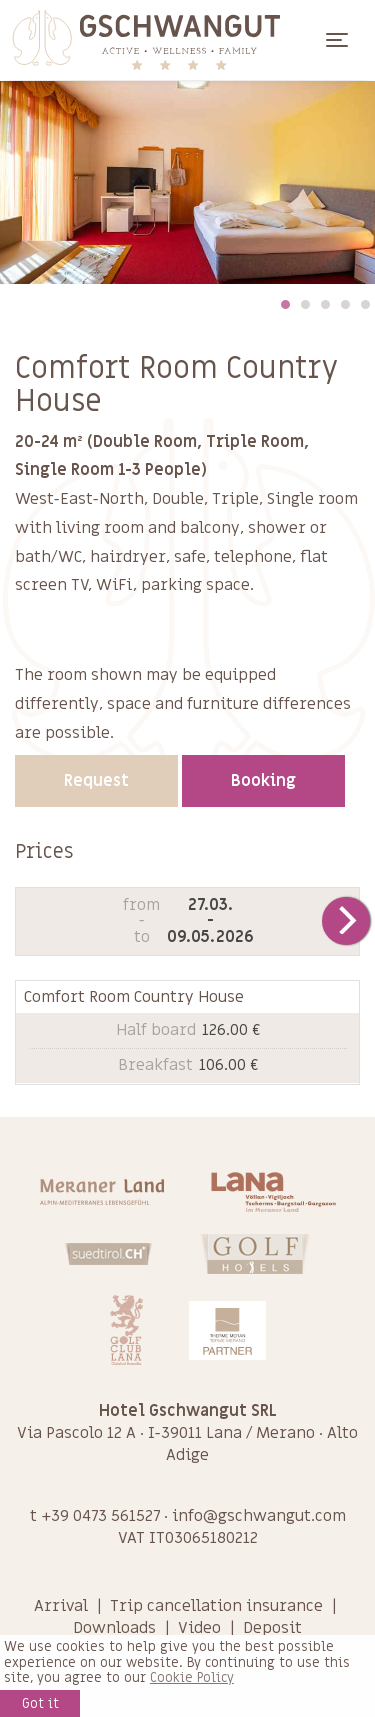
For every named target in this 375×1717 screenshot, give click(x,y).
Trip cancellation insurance (216, 1606)
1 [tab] (285, 304)
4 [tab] (345, 304)
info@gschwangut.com (259, 1516)
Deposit (272, 1628)
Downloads (114, 1628)
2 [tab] (305, 304)
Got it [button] (40, 1703)
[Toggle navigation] (337, 40)
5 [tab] (365, 304)
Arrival (61, 1606)
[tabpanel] (187, 182)
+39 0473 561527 (100, 1516)
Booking (263, 781)
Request (96, 781)
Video (199, 1628)
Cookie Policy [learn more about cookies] (192, 1678)
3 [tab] (325, 304)
